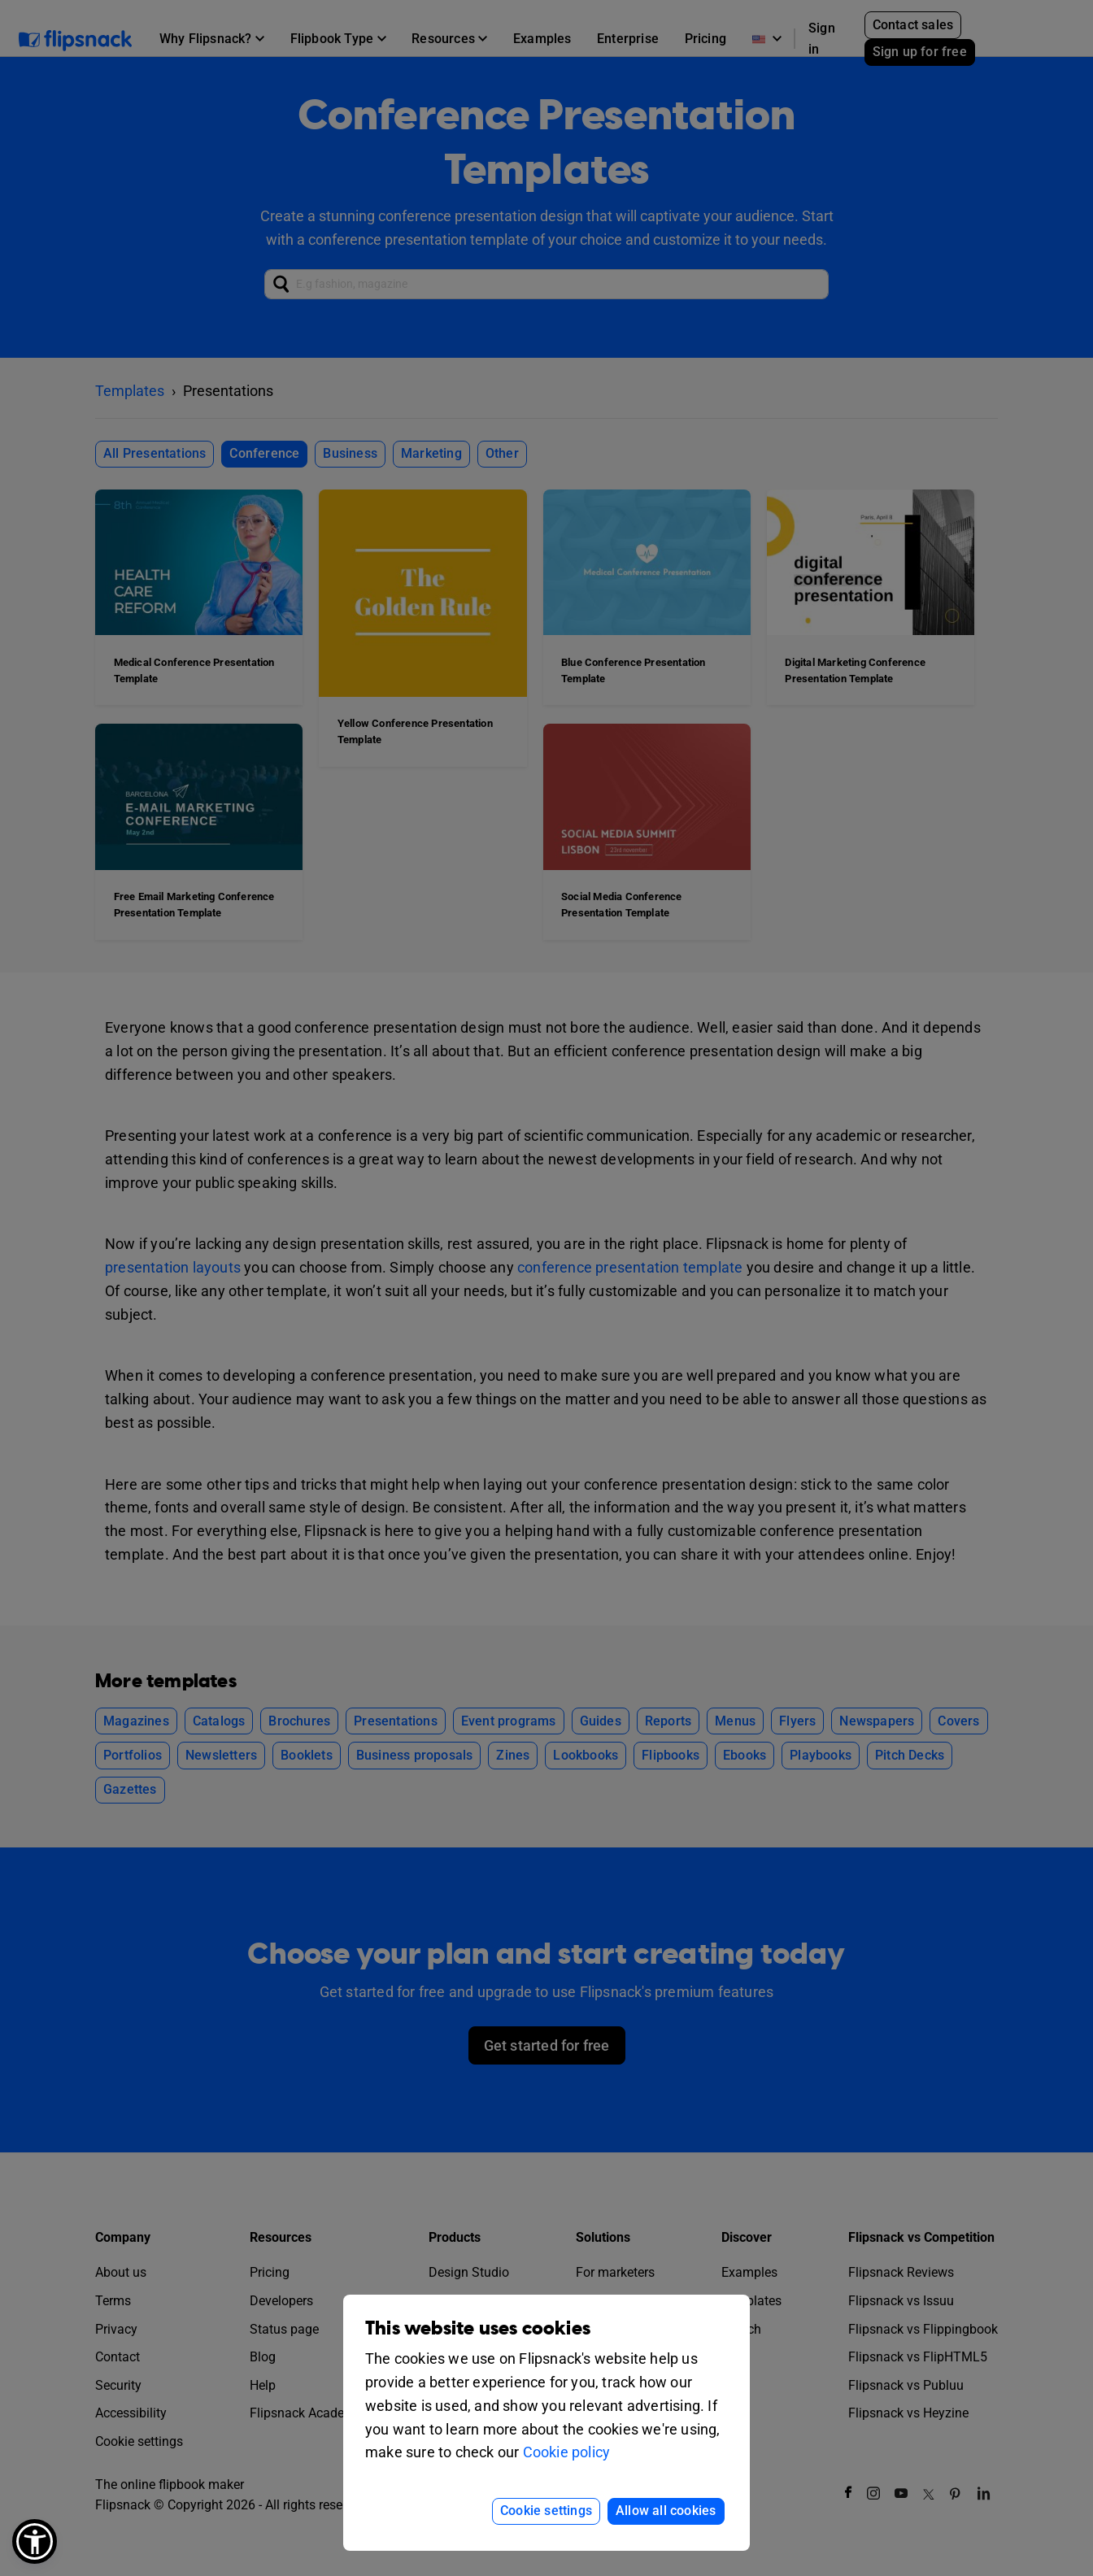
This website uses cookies (477, 2328)
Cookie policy (567, 2452)
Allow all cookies (666, 2510)
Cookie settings (546, 2510)
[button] (34, 2541)
